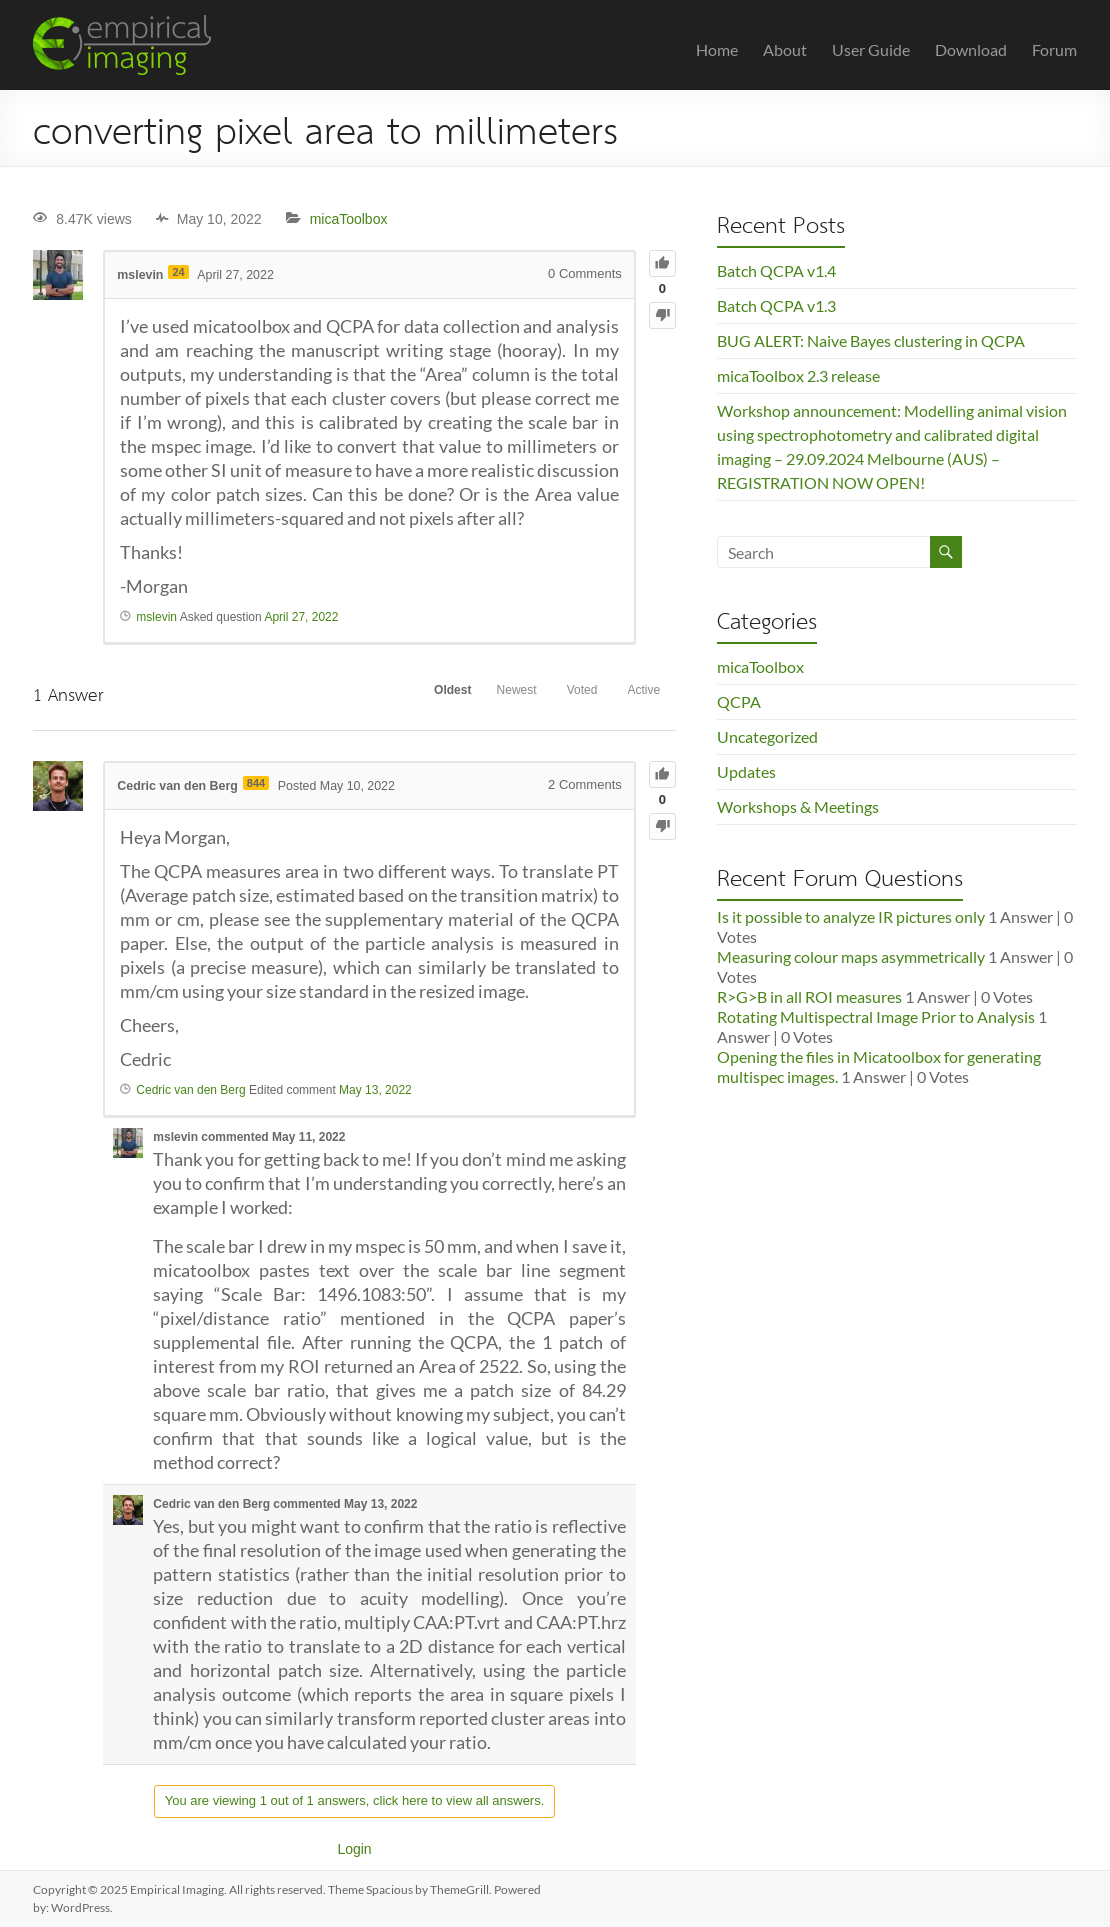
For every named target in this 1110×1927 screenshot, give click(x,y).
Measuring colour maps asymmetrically (851, 956)
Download (971, 49)
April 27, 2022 (301, 617)
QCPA (739, 701)
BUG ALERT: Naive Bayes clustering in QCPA (871, 340)
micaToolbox (349, 219)
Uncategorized (767, 736)
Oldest (414, 694)
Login (354, 1849)
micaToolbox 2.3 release (798, 375)
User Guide (871, 49)
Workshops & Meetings (798, 806)
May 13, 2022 (375, 1089)
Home (717, 49)
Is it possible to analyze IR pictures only (851, 916)
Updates (746, 771)
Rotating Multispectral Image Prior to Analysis (876, 1016)
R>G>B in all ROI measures (809, 996)
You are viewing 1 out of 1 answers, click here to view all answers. (355, 1800)
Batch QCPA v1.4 (776, 270)
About (785, 49)
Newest (489, 694)
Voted (565, 694)
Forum (1054, 49)
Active (638, 694)
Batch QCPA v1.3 (776, 305)
